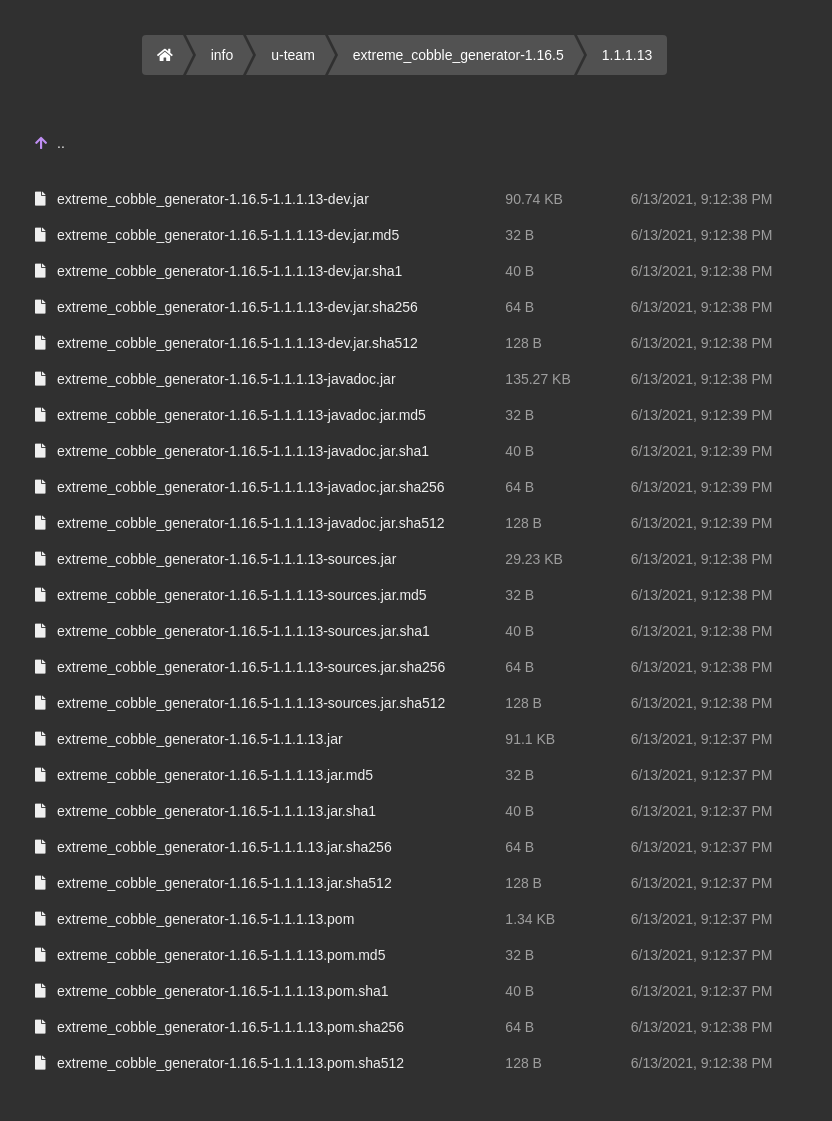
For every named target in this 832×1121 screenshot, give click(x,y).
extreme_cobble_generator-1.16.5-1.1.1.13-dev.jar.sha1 (229, 271)
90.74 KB (534, 199)
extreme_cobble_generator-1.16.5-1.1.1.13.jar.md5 (215, 775)
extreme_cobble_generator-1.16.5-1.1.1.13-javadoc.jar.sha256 (251, 487)
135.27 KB (537, 379)
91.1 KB (530, 739)
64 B (519, 307)
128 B (523, 343)
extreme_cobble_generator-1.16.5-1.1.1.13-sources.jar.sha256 (251, 667)
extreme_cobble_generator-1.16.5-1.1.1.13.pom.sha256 (230, 1027)
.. (61, 143)
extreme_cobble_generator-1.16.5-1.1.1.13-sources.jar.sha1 (243, 631)
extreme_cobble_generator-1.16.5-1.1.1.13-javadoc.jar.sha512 (251, 523)
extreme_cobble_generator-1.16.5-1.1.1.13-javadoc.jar (226, 379)
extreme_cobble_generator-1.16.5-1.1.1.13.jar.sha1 (216, 811)
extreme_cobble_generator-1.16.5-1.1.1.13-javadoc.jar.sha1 (243, 451)
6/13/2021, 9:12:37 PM (702, 739)
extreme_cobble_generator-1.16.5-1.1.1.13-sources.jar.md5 (242, 595)
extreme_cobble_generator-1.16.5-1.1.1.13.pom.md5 (221, 955)
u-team (293, 55)
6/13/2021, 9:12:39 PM (702, 415)
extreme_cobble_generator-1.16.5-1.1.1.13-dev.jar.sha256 (237, 307)
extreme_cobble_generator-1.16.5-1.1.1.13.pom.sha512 (230, 1063)
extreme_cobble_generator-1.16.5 (458, 55)
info (222, 55)
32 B (519, 235)
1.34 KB (530, 919)
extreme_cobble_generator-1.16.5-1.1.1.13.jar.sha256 (224, 847)
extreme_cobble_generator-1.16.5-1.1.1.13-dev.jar (213, 199)
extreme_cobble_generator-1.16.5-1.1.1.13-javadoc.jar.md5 (241, 415)
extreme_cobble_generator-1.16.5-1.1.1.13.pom (205, 919)
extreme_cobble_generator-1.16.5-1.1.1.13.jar (200, 739)
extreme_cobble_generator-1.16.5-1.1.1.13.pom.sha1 (223, 991)
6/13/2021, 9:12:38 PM (702, 199)
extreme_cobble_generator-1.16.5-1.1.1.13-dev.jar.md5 (228, 235)
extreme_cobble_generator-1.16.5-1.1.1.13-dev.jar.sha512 (237, 343)
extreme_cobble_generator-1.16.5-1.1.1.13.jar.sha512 (224, 883)
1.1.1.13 (627, 55)
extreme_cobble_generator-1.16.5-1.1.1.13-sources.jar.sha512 (251, 703)
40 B (519, 271)
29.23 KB (534, 559)
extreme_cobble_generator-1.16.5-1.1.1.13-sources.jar (226, 559)
